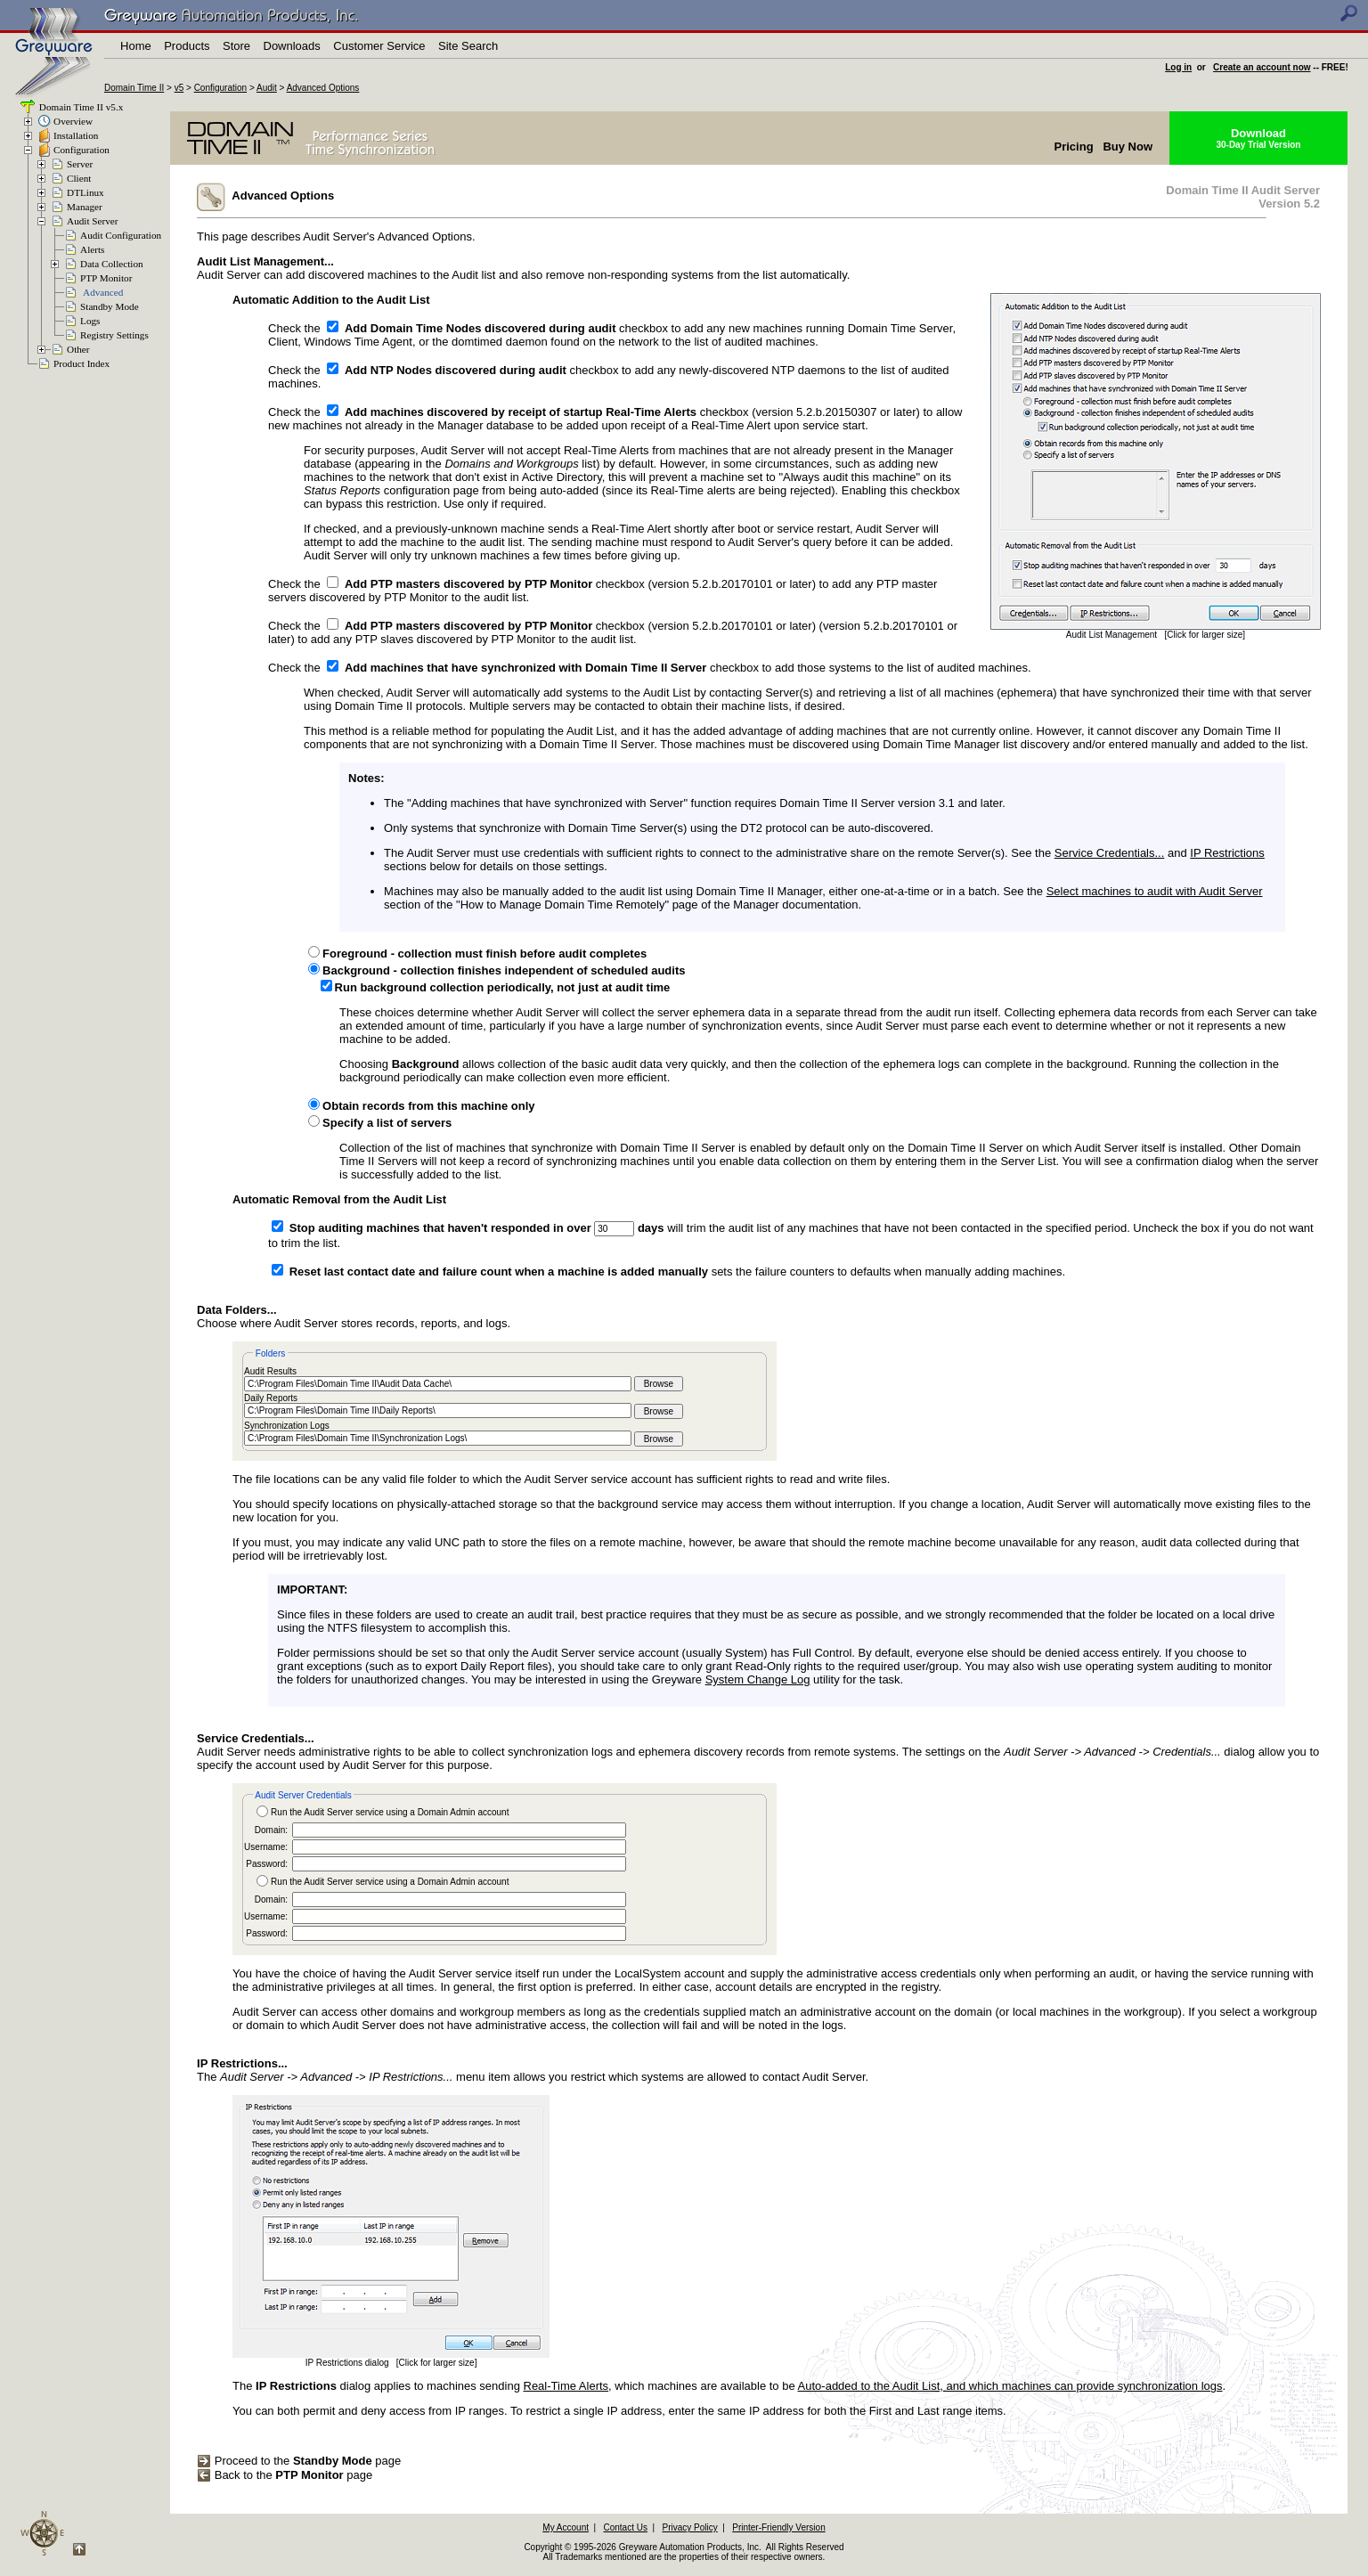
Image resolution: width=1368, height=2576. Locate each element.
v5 (179, 88)
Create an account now (1261, 67)
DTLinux (85, 192)
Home (135, 46)
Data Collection (111, 263)
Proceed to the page (299, 2460)
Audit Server (92, 221)
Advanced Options (323, 88)
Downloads (292, 46)
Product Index (81, 363)
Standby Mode (109, 306)
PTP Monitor (106, 278)
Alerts (92, 249)
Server (80, 164)
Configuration (220, 88)
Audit (266, 88)
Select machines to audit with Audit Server (1154, 891)
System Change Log (757, 1679)
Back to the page (284, 2475)
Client (79, 178)
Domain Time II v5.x (80, 107)
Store (236, 46)
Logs (90, 320)
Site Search (468, 46)
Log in (1178, 67)
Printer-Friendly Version (778, 2527)
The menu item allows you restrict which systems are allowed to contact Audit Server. (532, 2070)
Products (186, 46)
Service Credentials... (1109, 853)
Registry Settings (114, 335)
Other (78, 349)
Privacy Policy (689, 2527)
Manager (84, 206)
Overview (73, 121)
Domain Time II (134, 88)
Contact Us (625, 2527)
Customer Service (379, 46)
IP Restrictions (1227, 853)
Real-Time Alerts (566, 2386)
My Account (565, 2527)
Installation (75, 135)
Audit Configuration (120, 235)
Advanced (103, 292)
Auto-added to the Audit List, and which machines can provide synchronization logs (1010, 2386)
